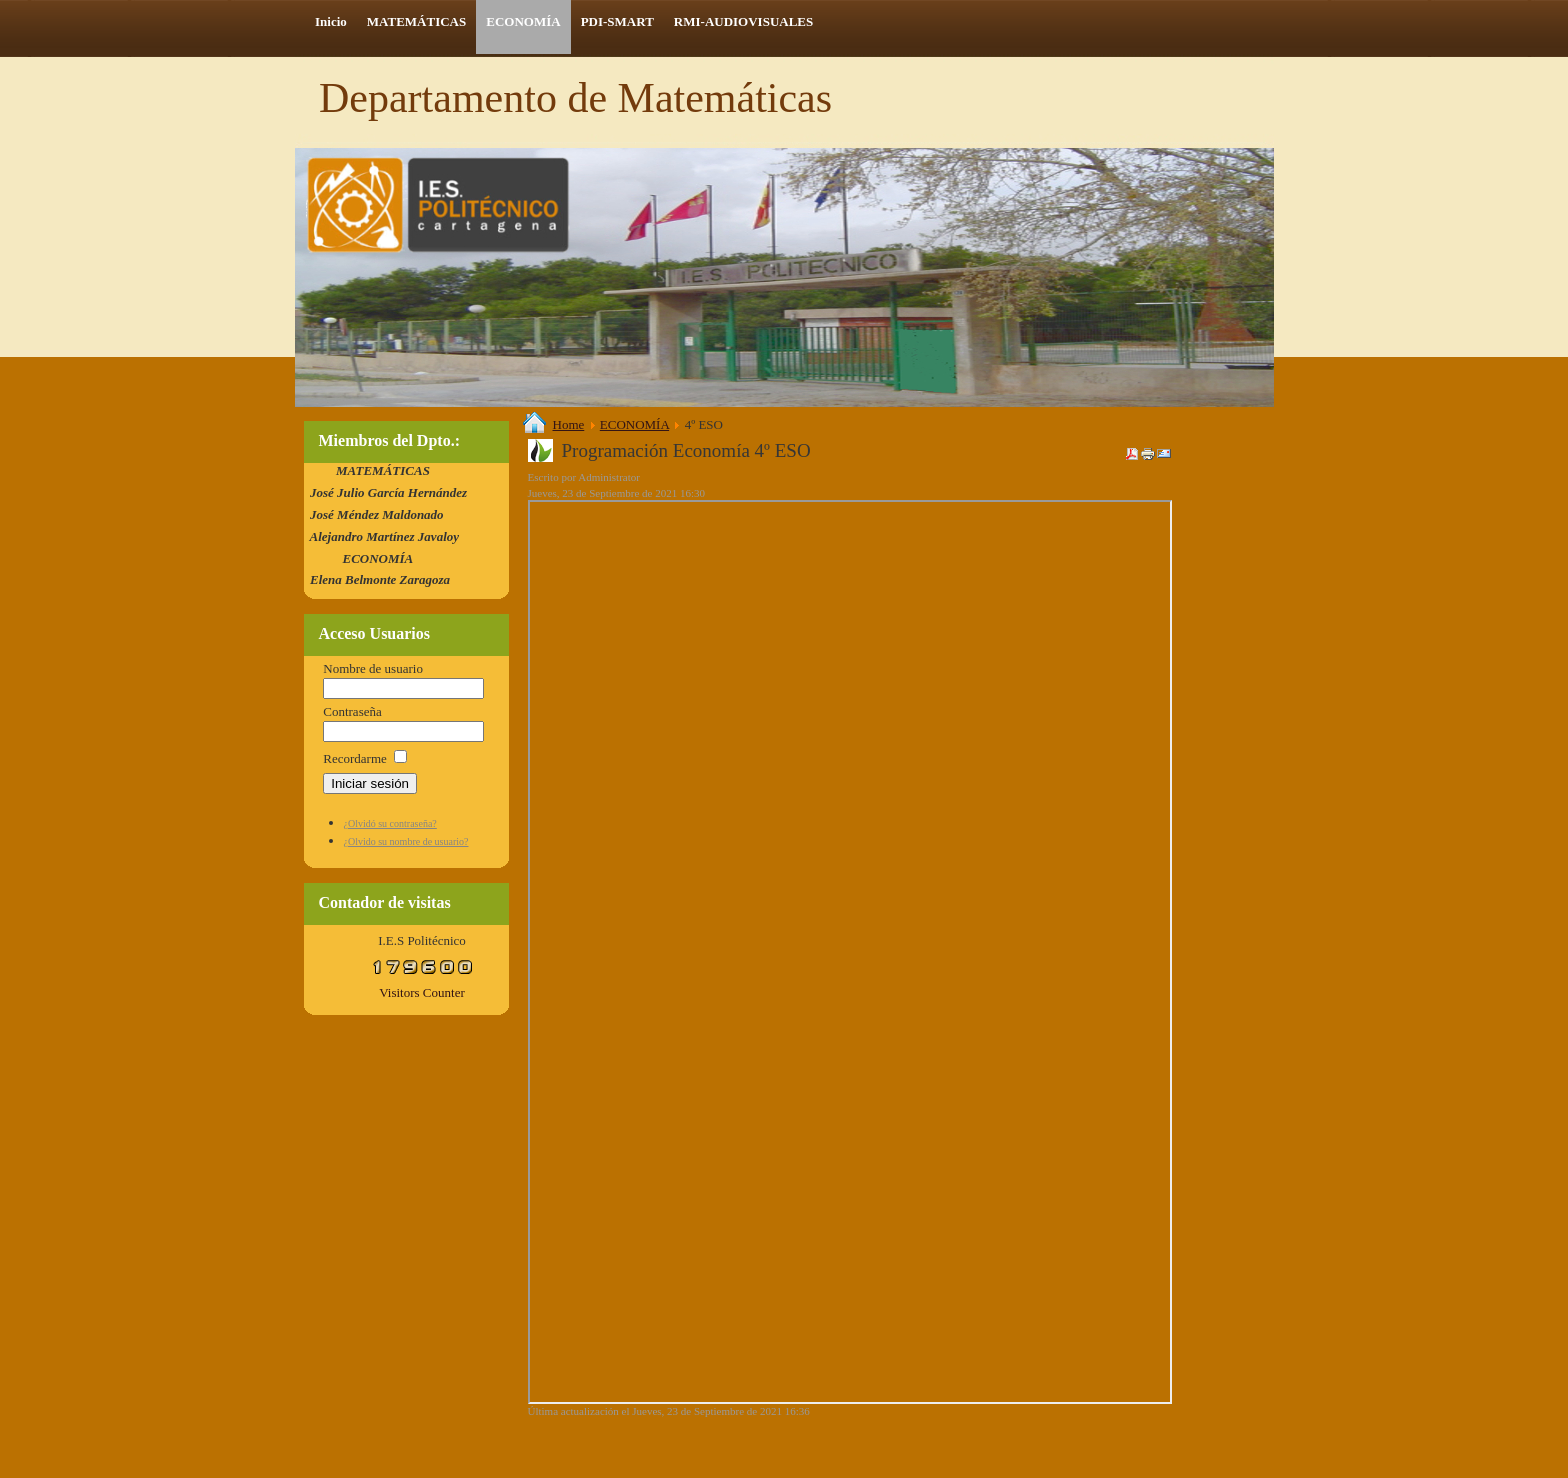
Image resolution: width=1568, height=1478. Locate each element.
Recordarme (355, 758)
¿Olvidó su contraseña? (390, 823)
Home (569, 424)
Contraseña (352, 711)
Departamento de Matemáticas (575, 98)
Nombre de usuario (373, 668)
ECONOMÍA (634, 424)
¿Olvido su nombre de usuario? (406, 841)
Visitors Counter (422, 992)
